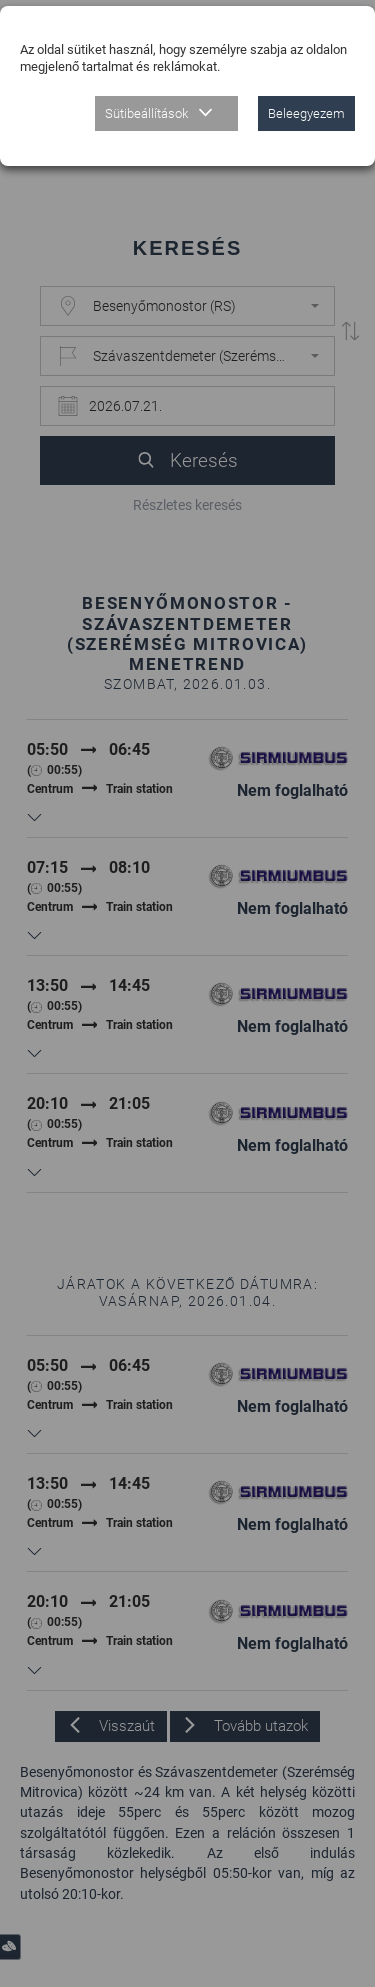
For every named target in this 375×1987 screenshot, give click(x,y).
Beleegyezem (306, 113)
